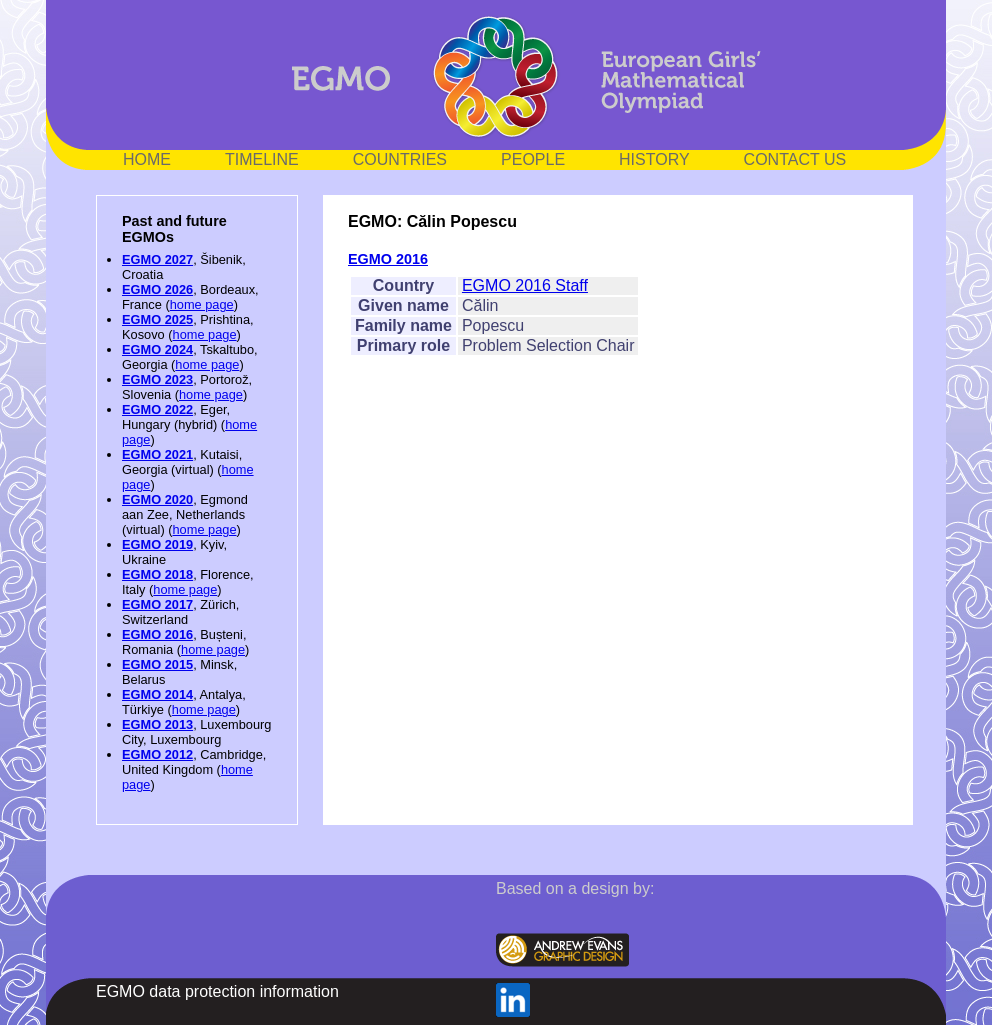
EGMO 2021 (157, 454)
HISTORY (654, 159)
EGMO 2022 (157, 409)
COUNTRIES (400, 159)
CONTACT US (795, 159)
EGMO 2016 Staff (525, 285)
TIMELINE (262, 159)
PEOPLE (533, 159)
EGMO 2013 (157, 724)
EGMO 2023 (157, 379)
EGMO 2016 (157, 634)
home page (202, 304)
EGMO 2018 (157, 574)
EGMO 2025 (157, 319)
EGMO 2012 (157, 754)
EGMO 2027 (157, 259)
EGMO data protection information (217, 991)
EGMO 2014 (157, 694)
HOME (147, 159)
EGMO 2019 (157, 544)
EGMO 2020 (157, 499)
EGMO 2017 (157, 604)
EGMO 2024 (157, 349)
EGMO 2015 (157, 664)
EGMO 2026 (157, 289)
